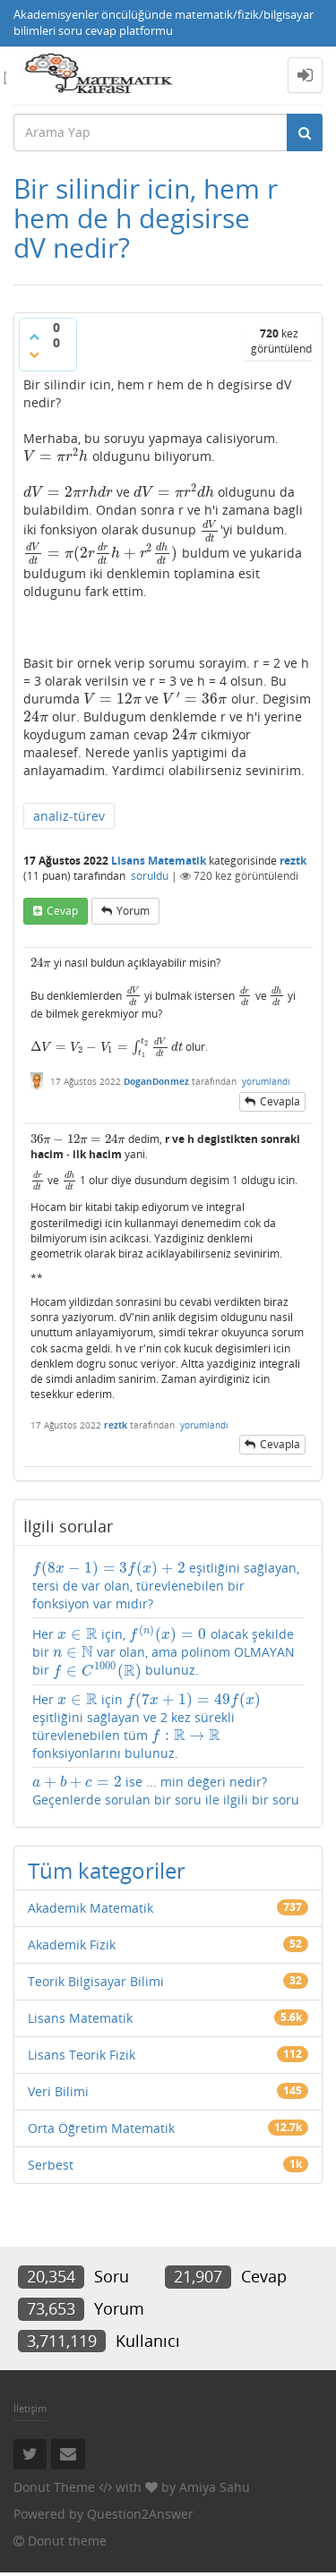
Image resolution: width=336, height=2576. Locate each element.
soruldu (149, 875)
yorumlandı (266, 1081)
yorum (133, 910)
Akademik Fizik (72, 1944)
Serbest (50, 2164)
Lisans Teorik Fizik (81, 2054)
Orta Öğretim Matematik (101, 2128)
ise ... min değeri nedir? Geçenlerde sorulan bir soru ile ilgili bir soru (165, 1790)
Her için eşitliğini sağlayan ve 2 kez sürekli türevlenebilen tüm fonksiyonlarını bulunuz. (146, 1726)
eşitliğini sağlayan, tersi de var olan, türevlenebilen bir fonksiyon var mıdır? (165, 1585)
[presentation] (56, 456)
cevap (62, 910)
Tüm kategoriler (106, 1870)
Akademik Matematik (90, 1907)
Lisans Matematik (158, 860)
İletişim (30, 2408)
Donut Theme (54, 2486)
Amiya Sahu (214, 2486)
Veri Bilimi (58, 2091)
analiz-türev (69, 815)
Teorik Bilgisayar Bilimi (96, 1981)
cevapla (280, 1101)
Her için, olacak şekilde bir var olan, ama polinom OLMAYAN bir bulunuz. (163, 1652)
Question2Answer (140, 2513)
